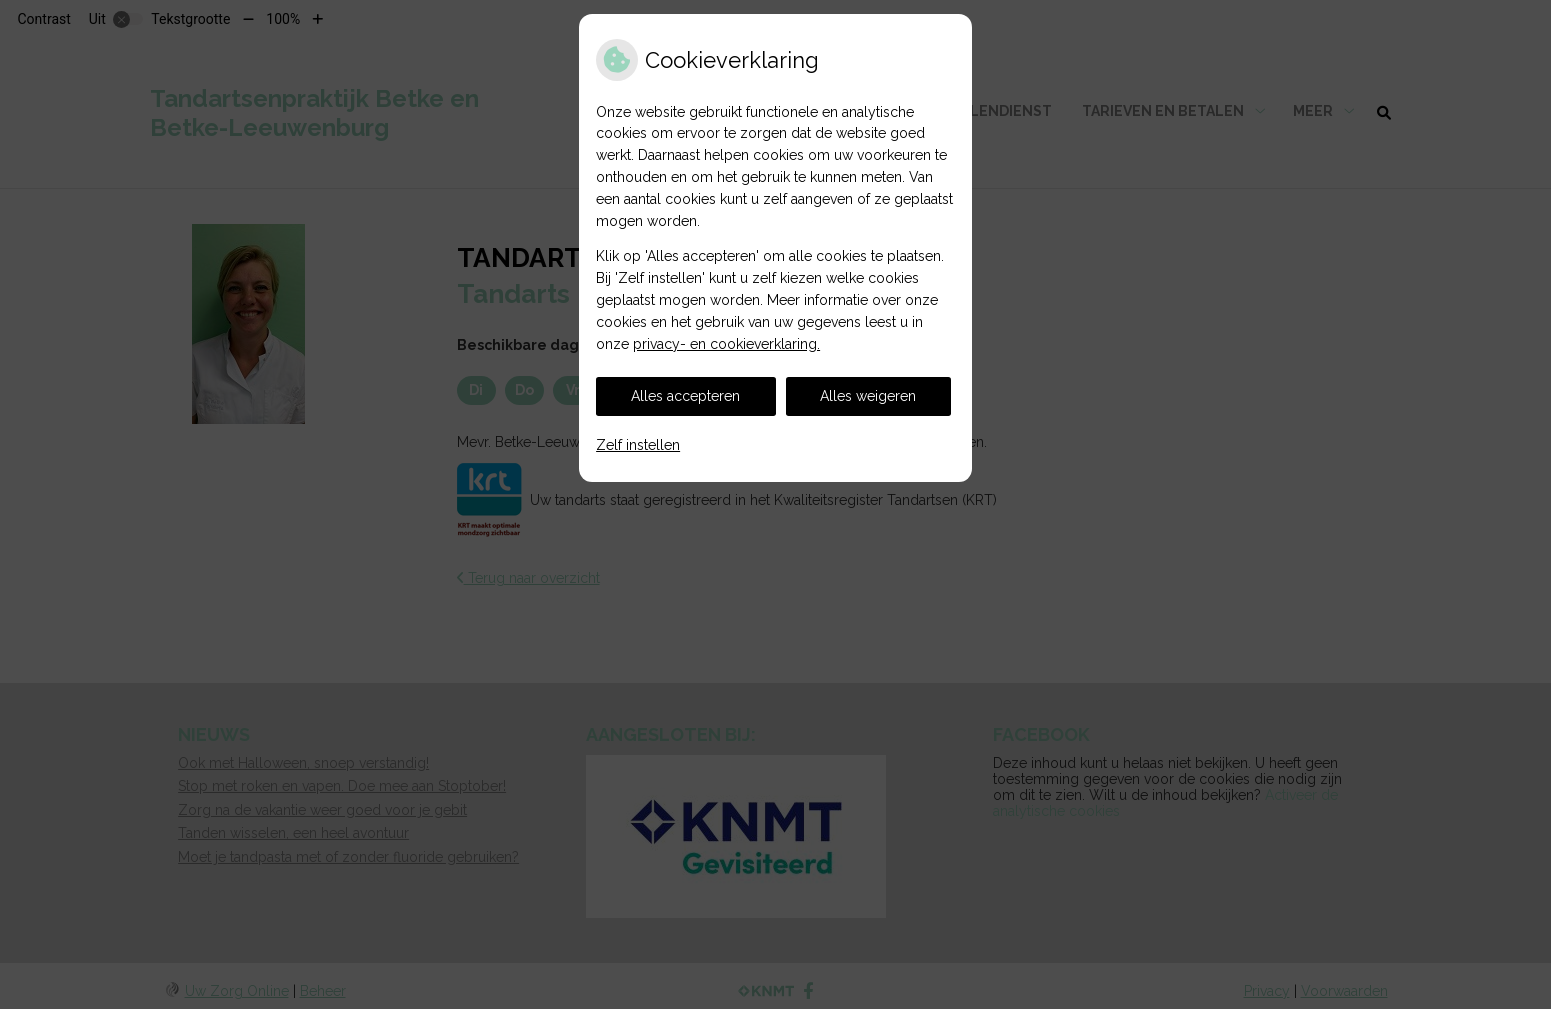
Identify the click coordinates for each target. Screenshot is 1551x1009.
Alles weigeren (868, 396)
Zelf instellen (638, 445)
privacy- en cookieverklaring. (726, 344)
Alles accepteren (685, 396)
